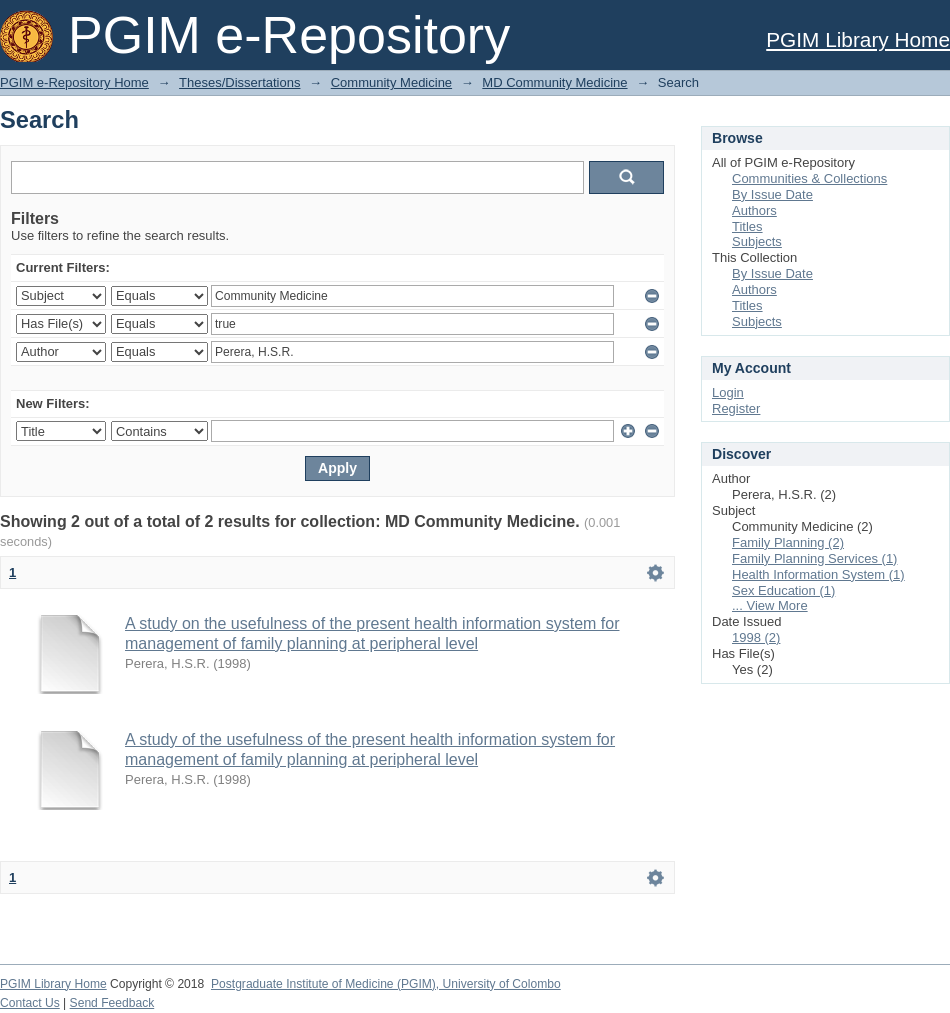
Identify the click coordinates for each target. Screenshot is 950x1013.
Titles (747, 226)
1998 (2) (756, 637)
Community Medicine (391, 82)
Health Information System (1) (818, 574)
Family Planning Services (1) (814, 558)
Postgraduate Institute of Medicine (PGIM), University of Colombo (386, 984)
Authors (754, 210)
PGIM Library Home (858, 39)
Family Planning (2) (788, 542)
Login (728, 392)
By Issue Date (772, 194)
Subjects (757, 241)
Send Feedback (112, 1003)
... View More (770, 605)
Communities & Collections (809, 178)
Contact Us (30, 1003)
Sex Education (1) (783, 590)
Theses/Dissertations (239, 82)
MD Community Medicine (554, 82)
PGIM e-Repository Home (74, 82)
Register (736, 408)
